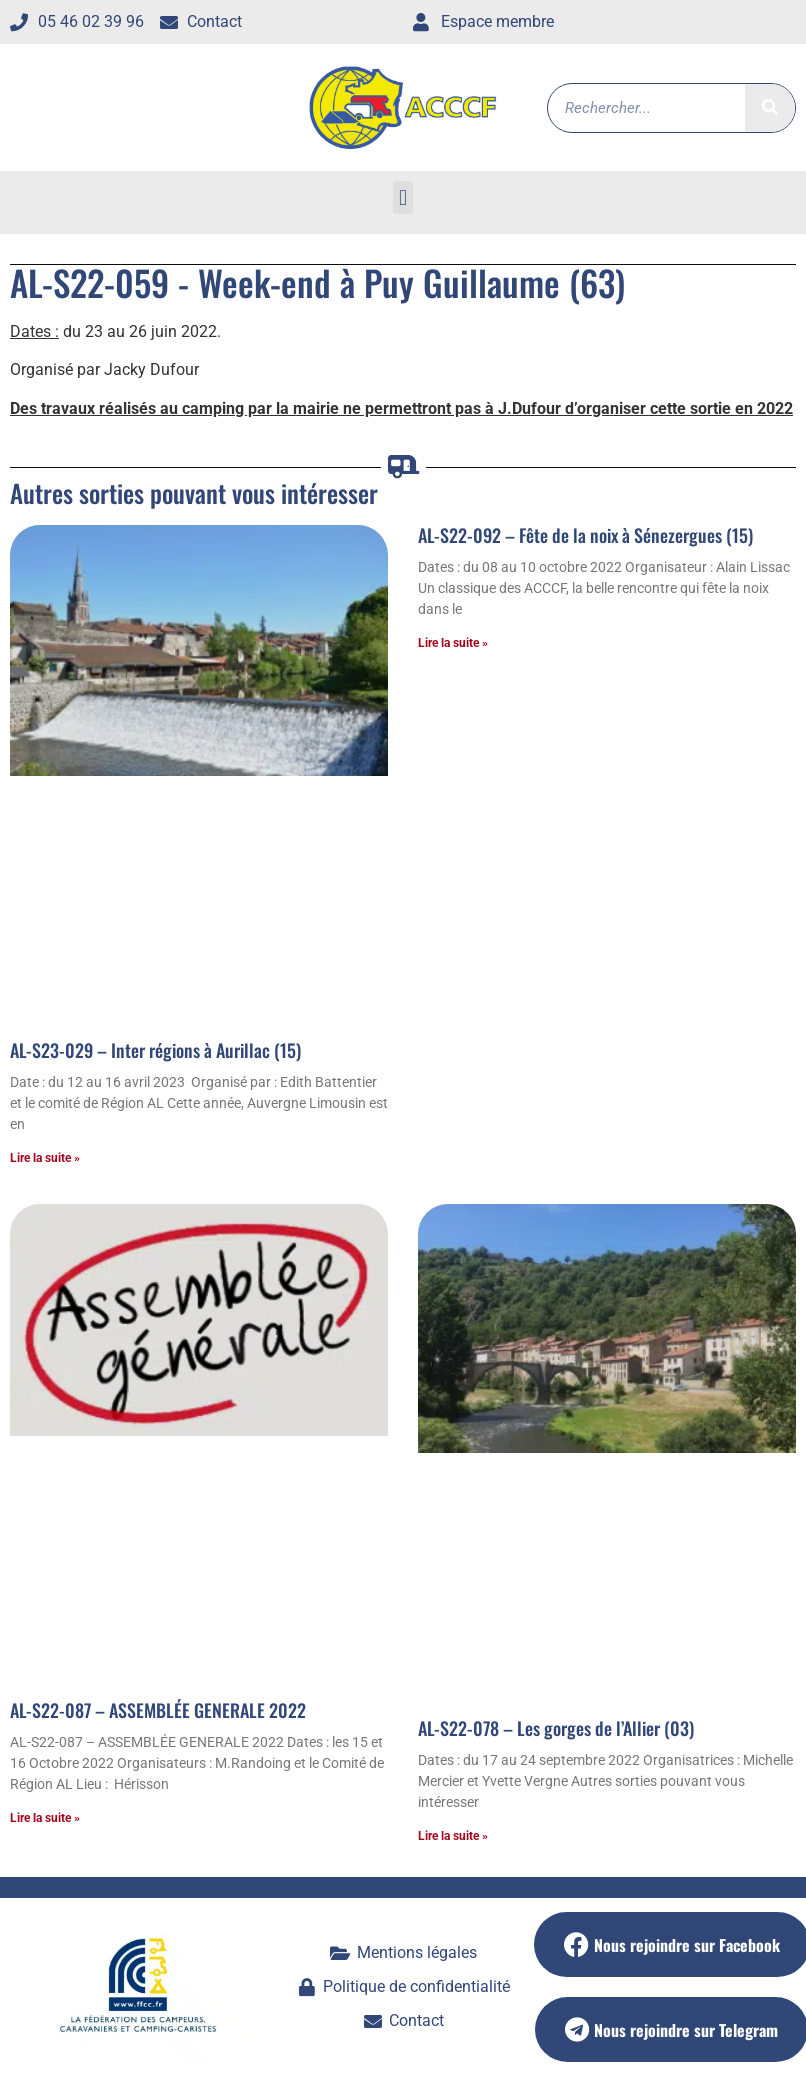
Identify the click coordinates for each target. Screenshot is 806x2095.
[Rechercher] (770, 108)
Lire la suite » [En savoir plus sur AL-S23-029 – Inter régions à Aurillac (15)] (45, 1158)
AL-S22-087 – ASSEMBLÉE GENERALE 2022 (158, 1710)
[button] (402, 197)
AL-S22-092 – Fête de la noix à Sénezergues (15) (585, 535)
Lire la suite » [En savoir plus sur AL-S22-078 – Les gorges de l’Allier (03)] (453, 1836)
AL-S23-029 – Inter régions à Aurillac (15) (155, 1050)
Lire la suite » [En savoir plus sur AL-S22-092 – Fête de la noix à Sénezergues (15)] (453, 643)
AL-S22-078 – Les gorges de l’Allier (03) (556, 1728)
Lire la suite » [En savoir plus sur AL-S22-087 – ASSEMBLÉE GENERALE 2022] (45, 1818)
